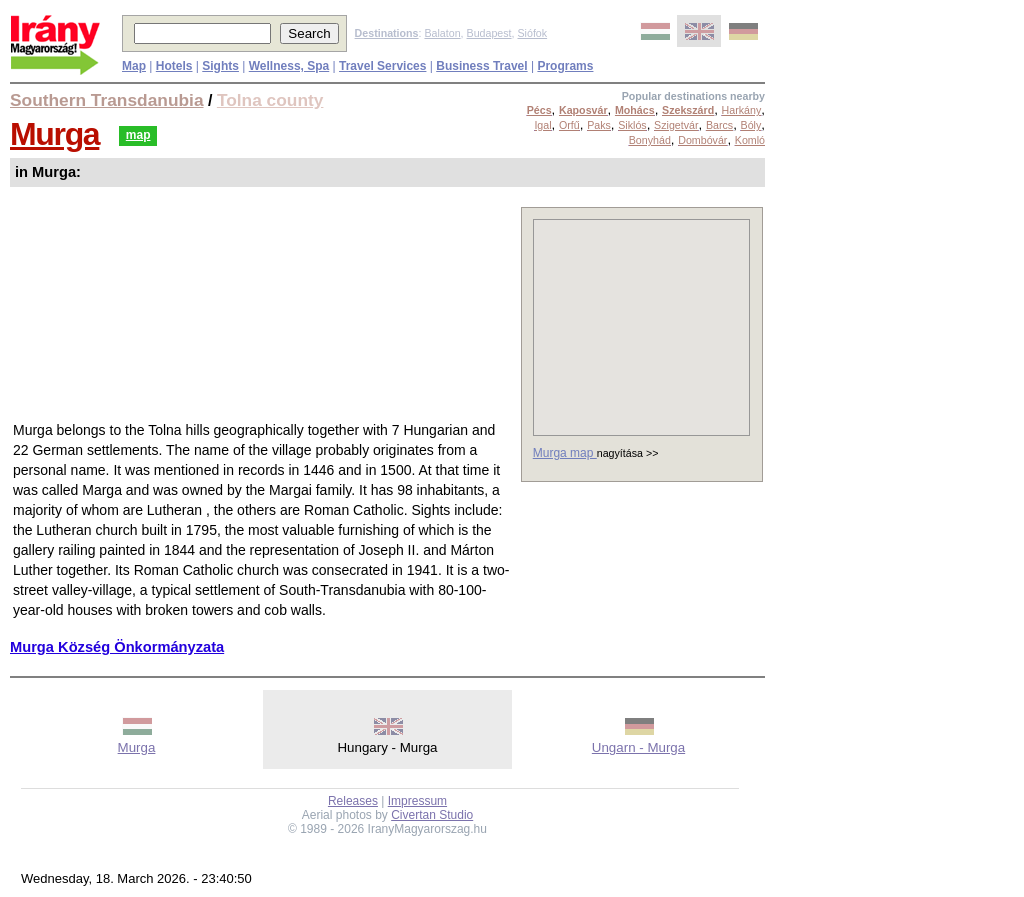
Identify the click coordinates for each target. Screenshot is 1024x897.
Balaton (442, 33)
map (138, 135)
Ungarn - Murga (638, 747)
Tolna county (270, 100)
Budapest (489, 33)
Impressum (417, 801)
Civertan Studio (432, 815)
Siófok (532, 33)
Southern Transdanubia (107, 100)
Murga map (565, 453)
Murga (54, 134)
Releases (353, 801)
